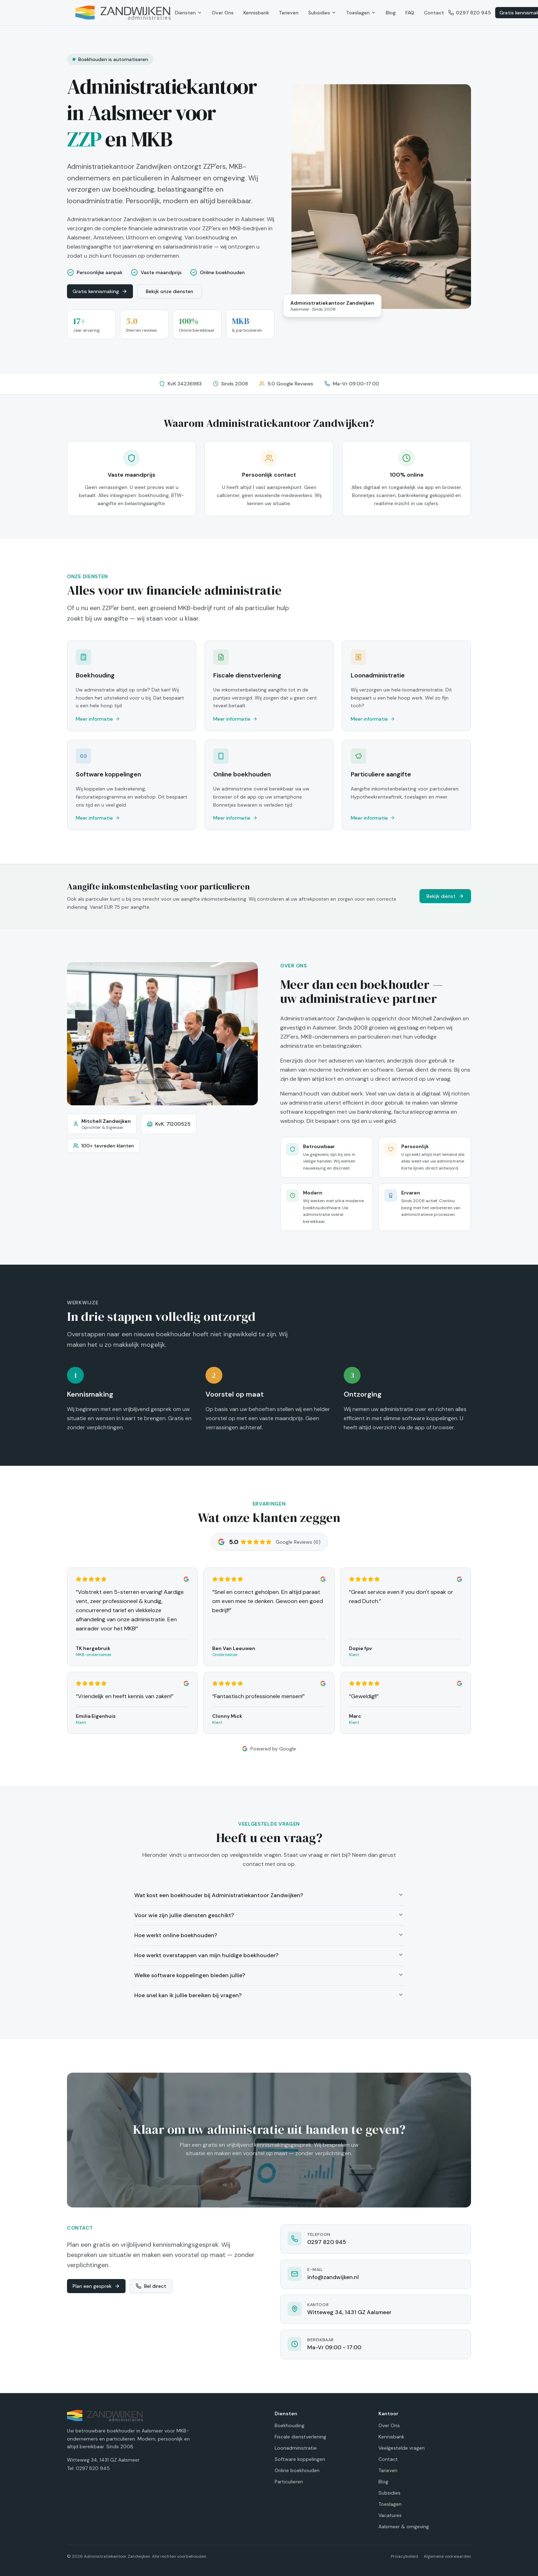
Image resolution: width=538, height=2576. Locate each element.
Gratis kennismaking (100, 291)
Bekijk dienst (445, 896)
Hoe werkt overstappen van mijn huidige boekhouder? (269, 1955)
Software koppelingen (300, 2459)
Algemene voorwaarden (447, 2556)
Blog (391, 12)
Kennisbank (256, 12)
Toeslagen (361, 12)
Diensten (188, 12)
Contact (434, 12)
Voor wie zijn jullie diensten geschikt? (269, 1915)
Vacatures (390, 2515)
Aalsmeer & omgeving (403, 2526)
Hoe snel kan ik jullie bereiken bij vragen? (269, 1995)
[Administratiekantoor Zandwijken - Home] (123, 13)
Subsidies (322, 12)
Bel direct (151, 2286)
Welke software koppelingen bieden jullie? (269, 1975)
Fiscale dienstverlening (300, 2436)
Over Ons (223, 12)
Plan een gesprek (96, 2286)
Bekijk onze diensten (169, 291)
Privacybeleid (404, 2556)
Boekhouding (289, 2425)
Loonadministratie (296, 2448)
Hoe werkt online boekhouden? (269, 1935)
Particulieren (289, 2481)
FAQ (409, 12)
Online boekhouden (297, 2470)
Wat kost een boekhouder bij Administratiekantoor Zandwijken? (269, 1895)
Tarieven (288, 12)
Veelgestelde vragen (401, 2448)
